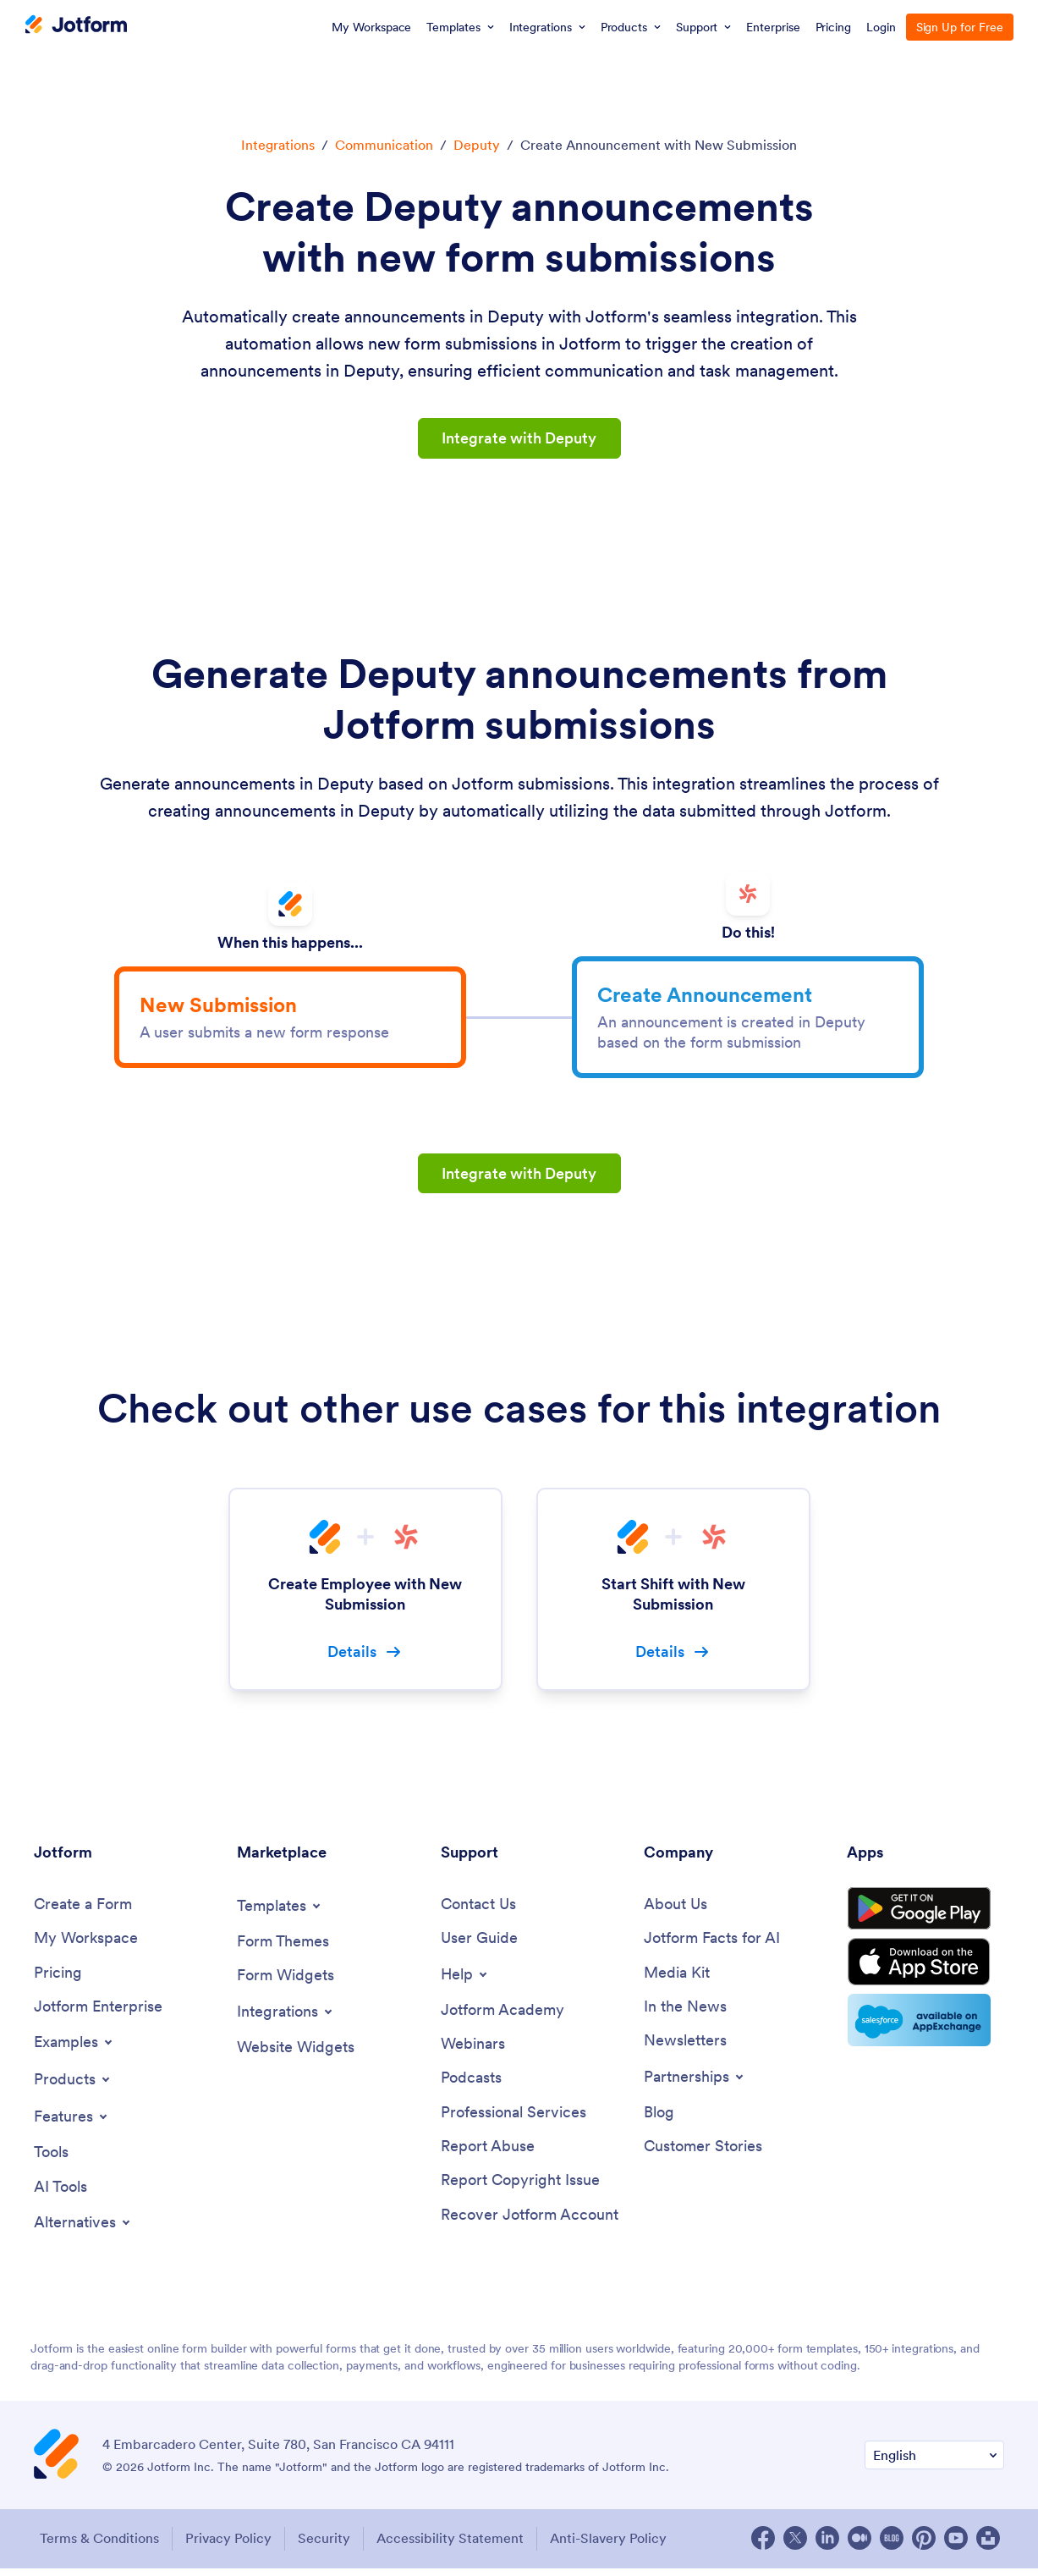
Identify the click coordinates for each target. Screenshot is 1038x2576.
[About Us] (675, 1911)
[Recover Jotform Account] (529, 2223)
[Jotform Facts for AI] (712, 1945)
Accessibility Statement (453, 2546)
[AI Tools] (60, 2194)
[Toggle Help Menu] (465, 1981)
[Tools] (51, 2160)
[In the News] (685, 2014)
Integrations (278, 144)
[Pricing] (58, 1979)
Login (881, 27)
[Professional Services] (513, 2120)
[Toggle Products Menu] (73, 2086)
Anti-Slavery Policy (613, 2546)
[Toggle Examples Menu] (74, 2049)
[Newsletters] (685, 2048)
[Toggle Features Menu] (72, 2124)
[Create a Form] (83, 1911)
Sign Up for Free (959, 27)
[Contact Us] (478, 1911)
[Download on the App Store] (925, 1973)
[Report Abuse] (488, 2155)
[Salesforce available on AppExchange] (925, 2032)
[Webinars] (473, 2051)
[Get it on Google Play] (925, 1917)
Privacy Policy (228, 2546)
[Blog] (659, 2120)
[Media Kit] (677, 1979)
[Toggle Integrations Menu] (286, 2018)
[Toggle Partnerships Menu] (695, 2084)
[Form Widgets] (285, 1982)
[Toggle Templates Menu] (280, 1912)
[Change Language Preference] (934, 2464)
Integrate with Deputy (519, 438)
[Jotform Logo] (76, 26)
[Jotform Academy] (502, 2017)
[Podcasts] (471, 2085)
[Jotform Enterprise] (98, 2014)
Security (325, 2546)
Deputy (476, 144)
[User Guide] (479, 1945)
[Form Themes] (283, 1948)
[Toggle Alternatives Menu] (83, 2230)
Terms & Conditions (97, 2546)
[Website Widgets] (295, 2054)
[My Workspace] (86, 1945)
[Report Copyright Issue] (520, 2189)
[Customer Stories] (703, 2155)
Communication (384, 144)
